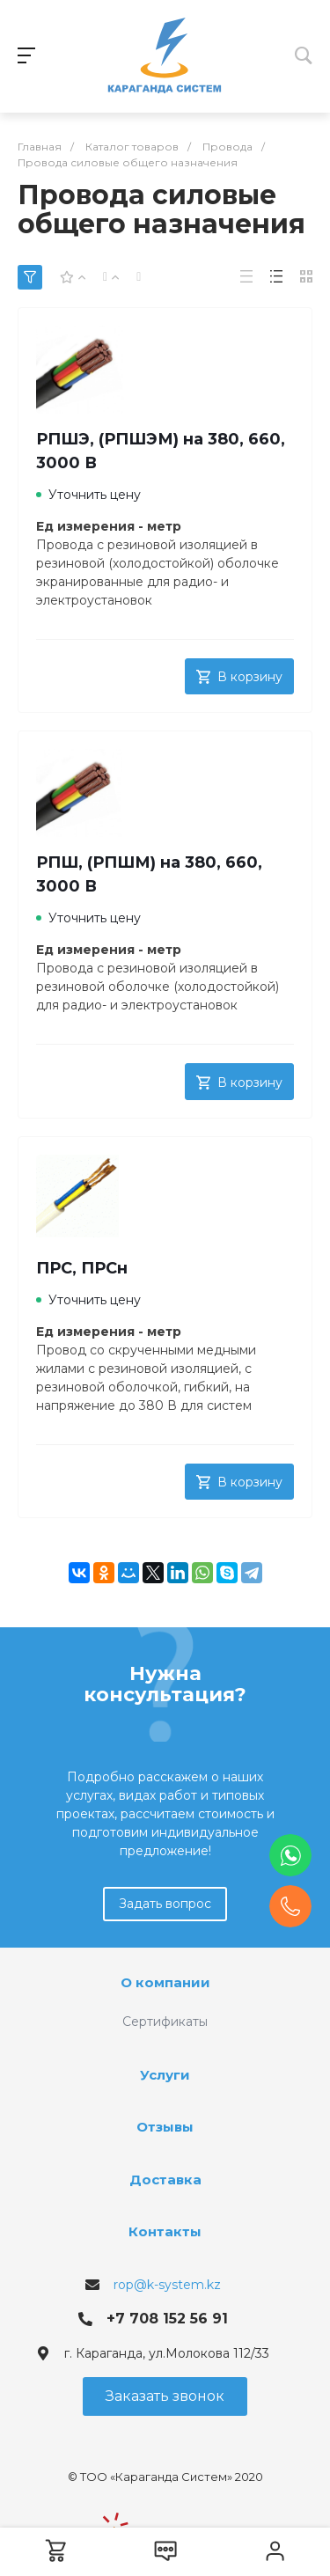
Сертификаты (165, 2021)
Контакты (165, 2231)
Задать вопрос (165, 1904)
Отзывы (165, 2126)
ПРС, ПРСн (82, 1268)
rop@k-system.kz (167, 2285)
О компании (165, 1982)
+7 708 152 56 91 (167, 2318)
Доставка (165, 2179)
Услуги (165, 2074)
